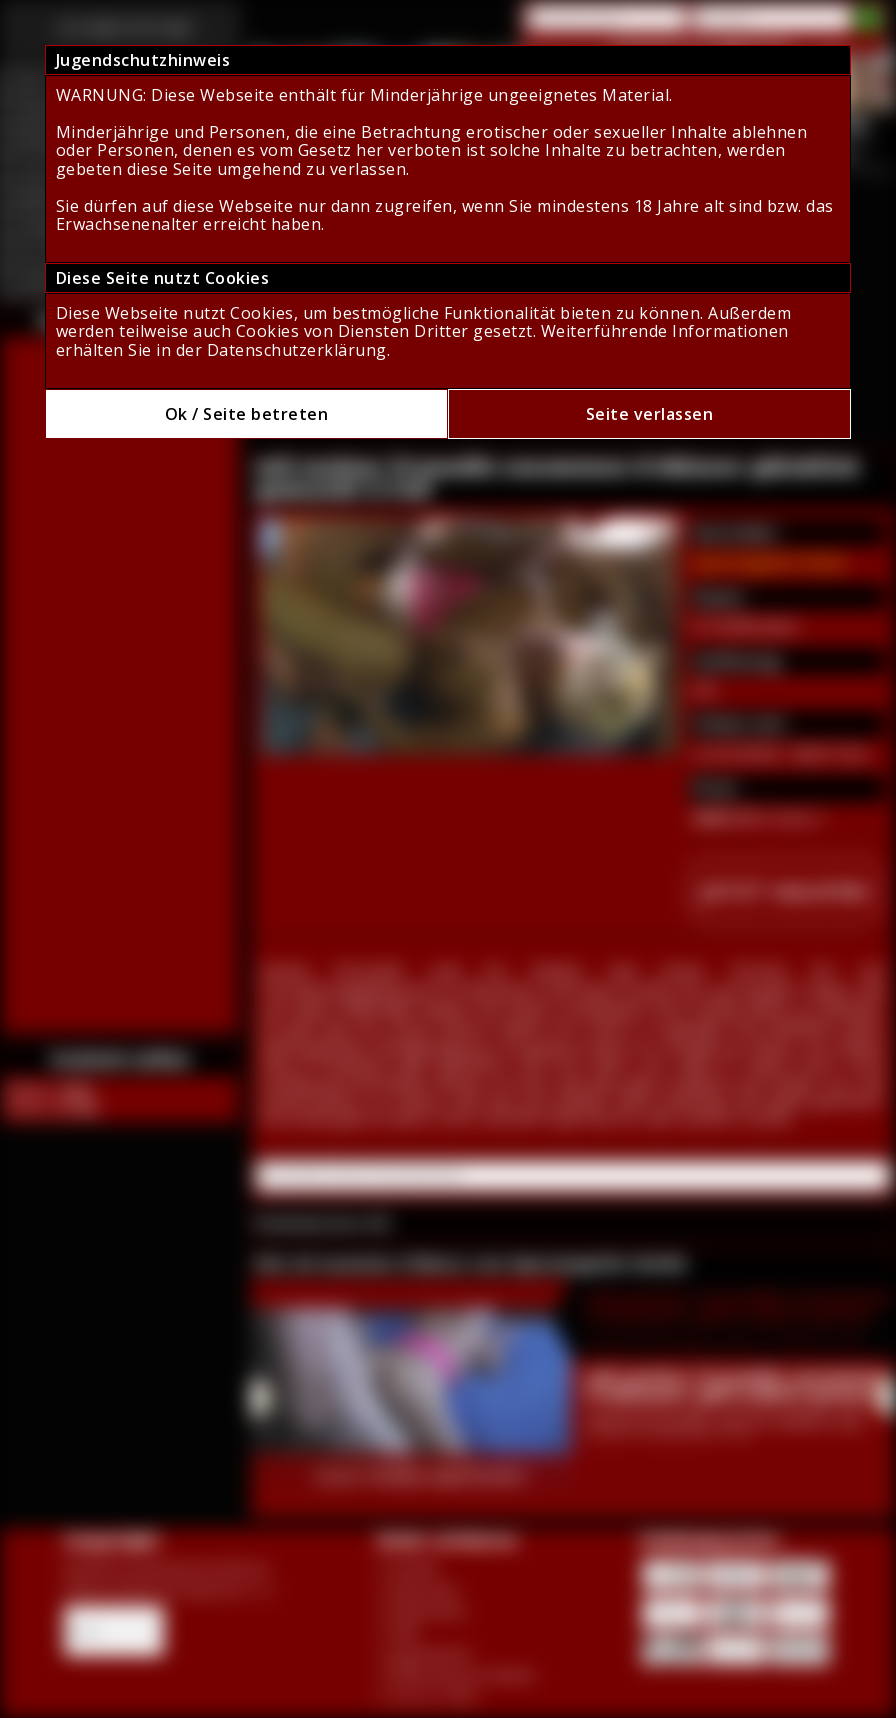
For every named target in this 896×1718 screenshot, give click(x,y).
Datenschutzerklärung (297, 350)
